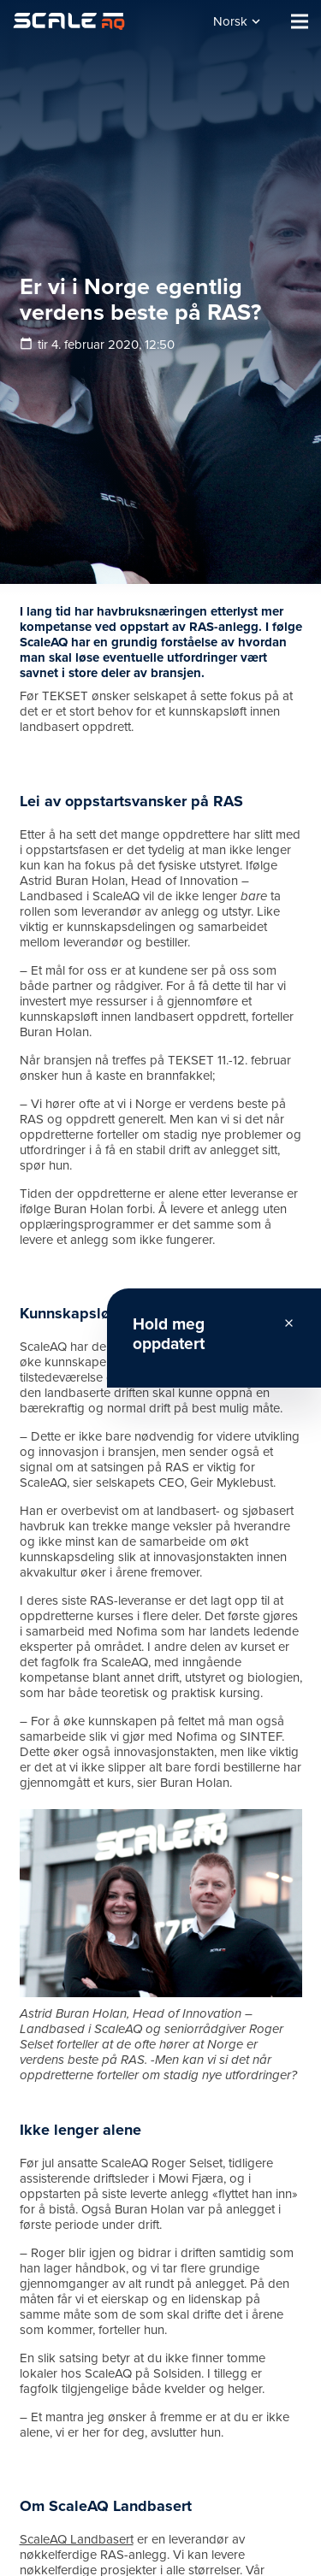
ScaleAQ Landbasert (77, 2539)
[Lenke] (69, 21)
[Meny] (299, 21)
